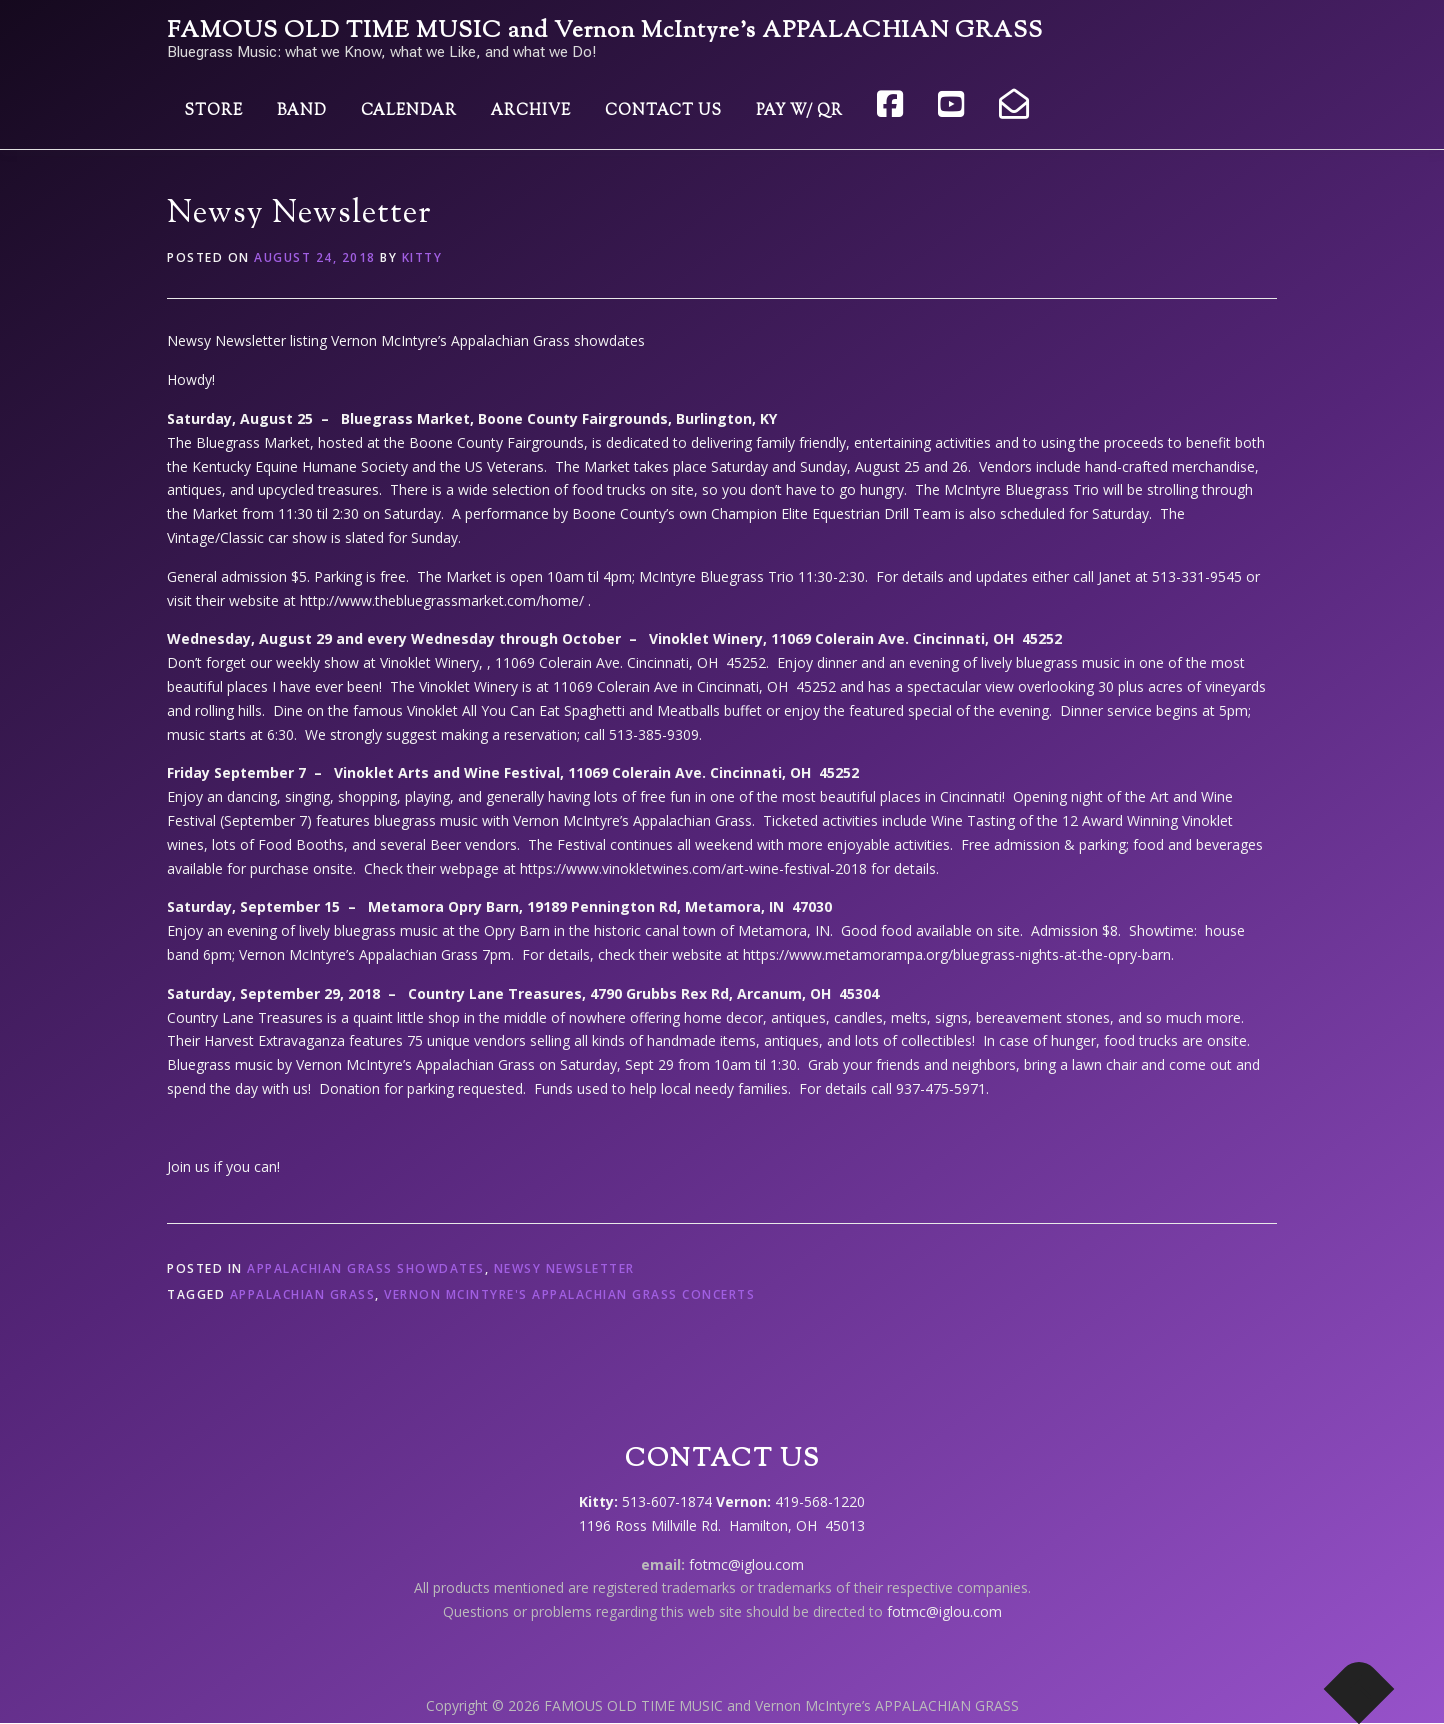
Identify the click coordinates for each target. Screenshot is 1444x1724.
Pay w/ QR (799, 111)
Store (213, 111)
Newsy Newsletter (564, 1268)
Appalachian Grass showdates (366, 1268)
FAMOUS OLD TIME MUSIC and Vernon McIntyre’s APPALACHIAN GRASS (605, 31)
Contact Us (663, 111)
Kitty (422, 257)
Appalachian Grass (303, 1294)
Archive (531, 111)
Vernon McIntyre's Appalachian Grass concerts (569, 1294)
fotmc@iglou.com (746, 1564)
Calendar (409, 111)
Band (302, 111)
